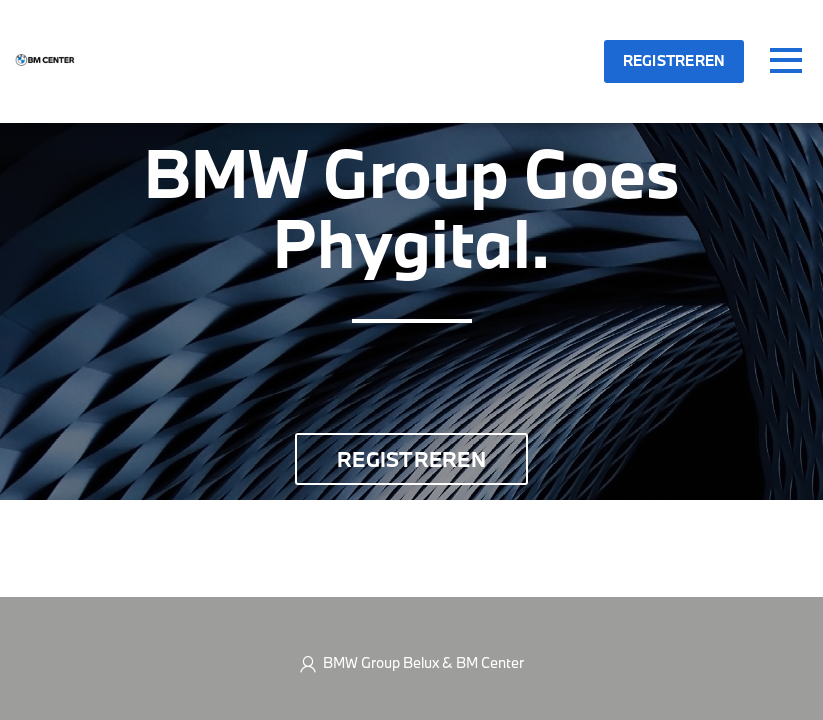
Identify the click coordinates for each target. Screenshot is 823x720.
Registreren (674, 60)
